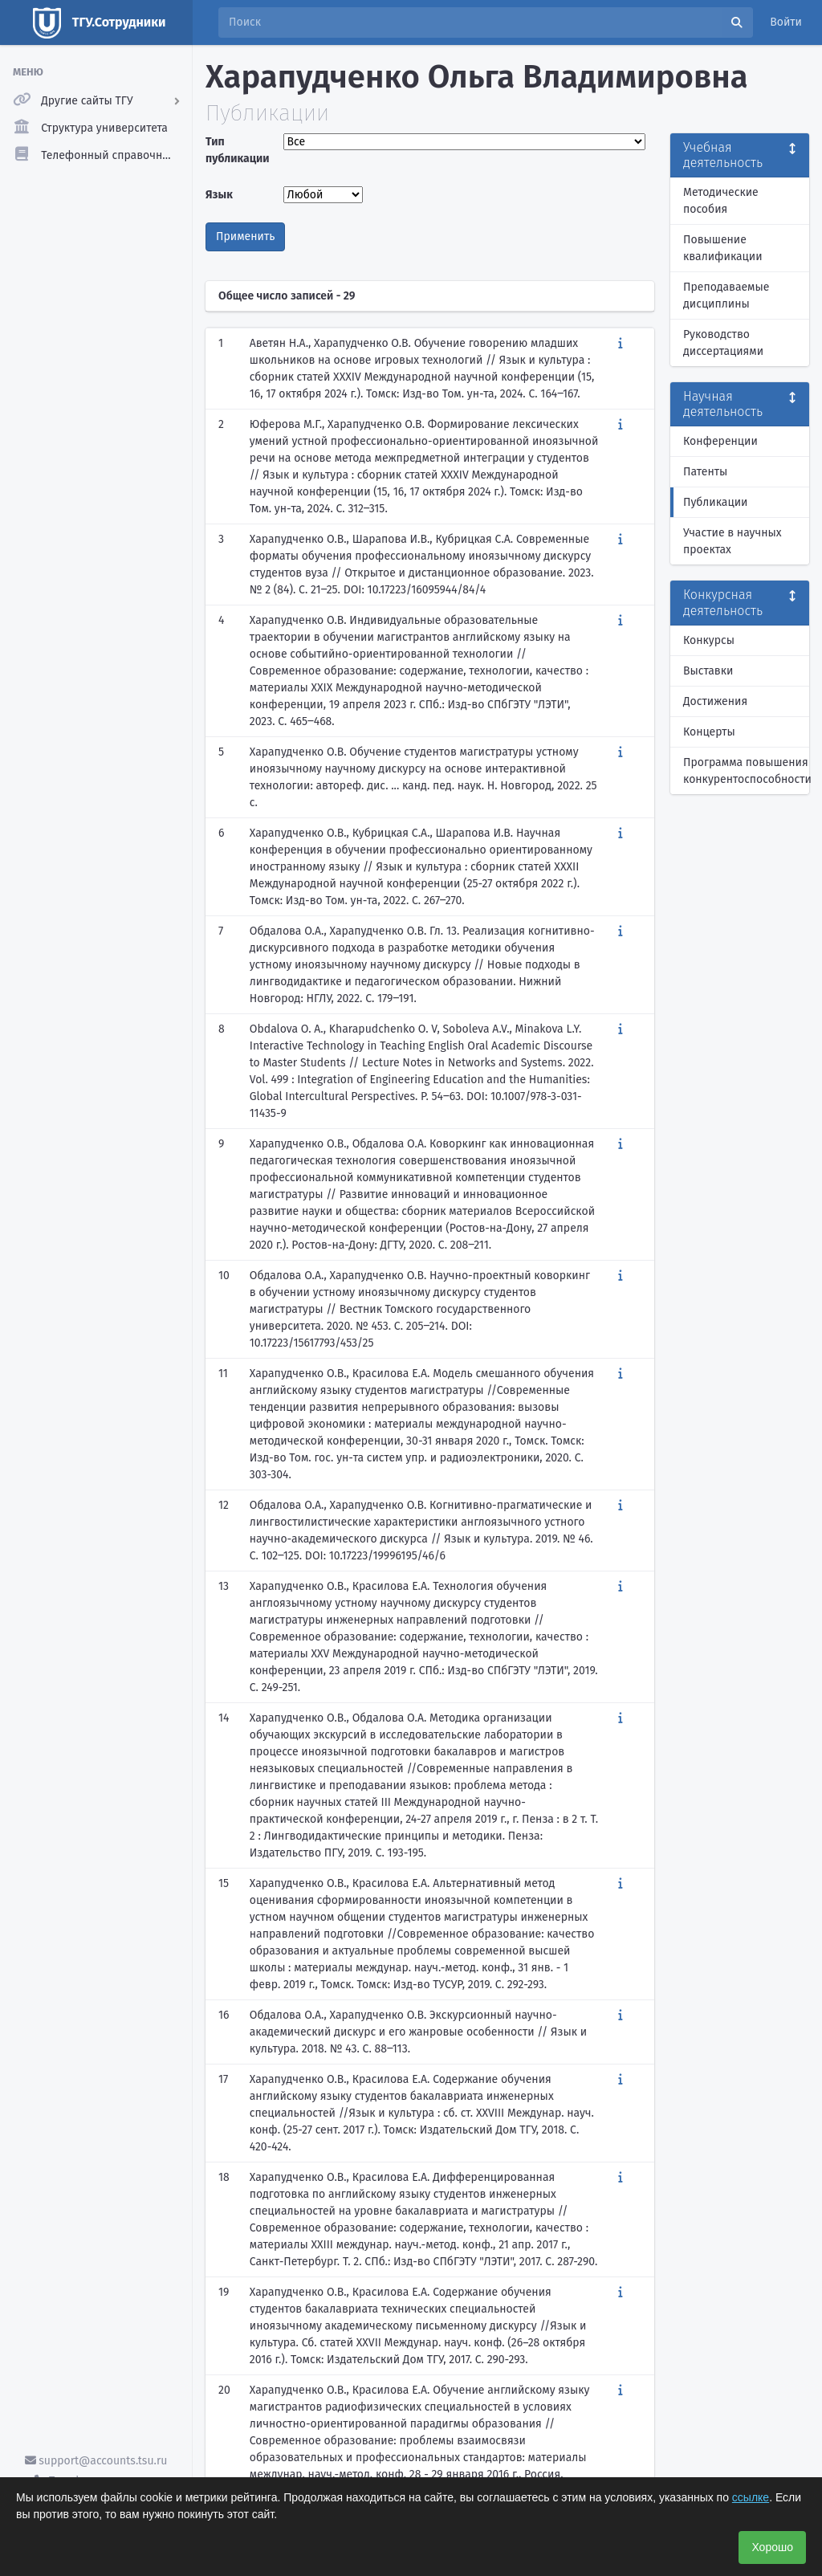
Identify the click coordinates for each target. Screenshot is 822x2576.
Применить (245, 236)
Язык (219, 195)
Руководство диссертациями (723, 343)
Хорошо (772, 2547)
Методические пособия (721, 200)
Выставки (708, 671)
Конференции (720, 441)
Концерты (709, 732)
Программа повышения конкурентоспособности (746, 771)
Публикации (715, 502)
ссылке (750, 2497)
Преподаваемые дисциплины (726, 295)
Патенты (705, 472)
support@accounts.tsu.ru (96, 2461)
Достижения (715, 701)
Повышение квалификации (723, 248)
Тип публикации (238, 150)
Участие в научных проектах (732, 541)
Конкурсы (709, 640)
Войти (786, 22)
